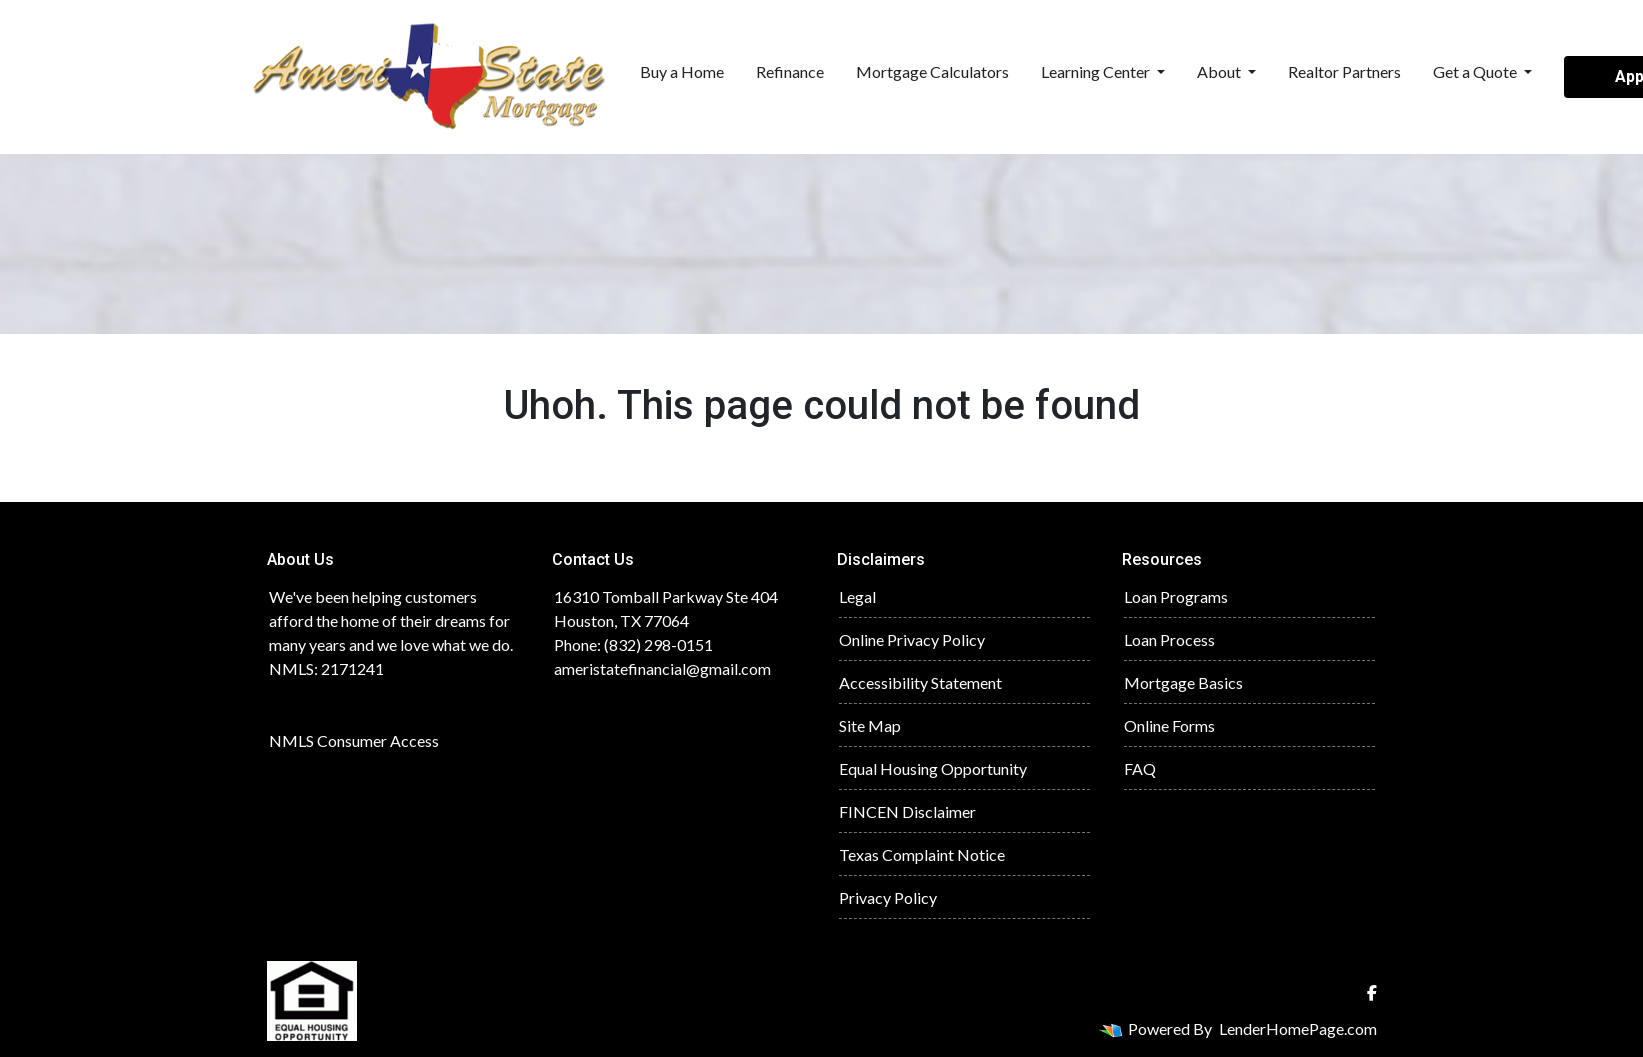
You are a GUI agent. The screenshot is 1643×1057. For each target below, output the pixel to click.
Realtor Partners (1344, 71)
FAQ (1140, 768)
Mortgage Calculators (932, 71)
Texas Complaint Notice (922, 854)
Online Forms (1169, 725)
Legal (857, 596)
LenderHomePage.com (1298, 1028)
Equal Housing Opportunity (933, 768)
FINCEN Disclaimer (907, 811)
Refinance (790, 71)
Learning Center (1097, 71)
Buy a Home (682, 71)
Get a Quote (1476, 71)
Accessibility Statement (920, 682)
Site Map (870, 725)
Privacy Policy (888, 897)
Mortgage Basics (1183, 682)
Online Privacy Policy (912, 639)
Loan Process (1169, 639)
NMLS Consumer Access (354, 740)
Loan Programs (1176, 596)
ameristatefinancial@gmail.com (662, 668)
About (1220, 71)
